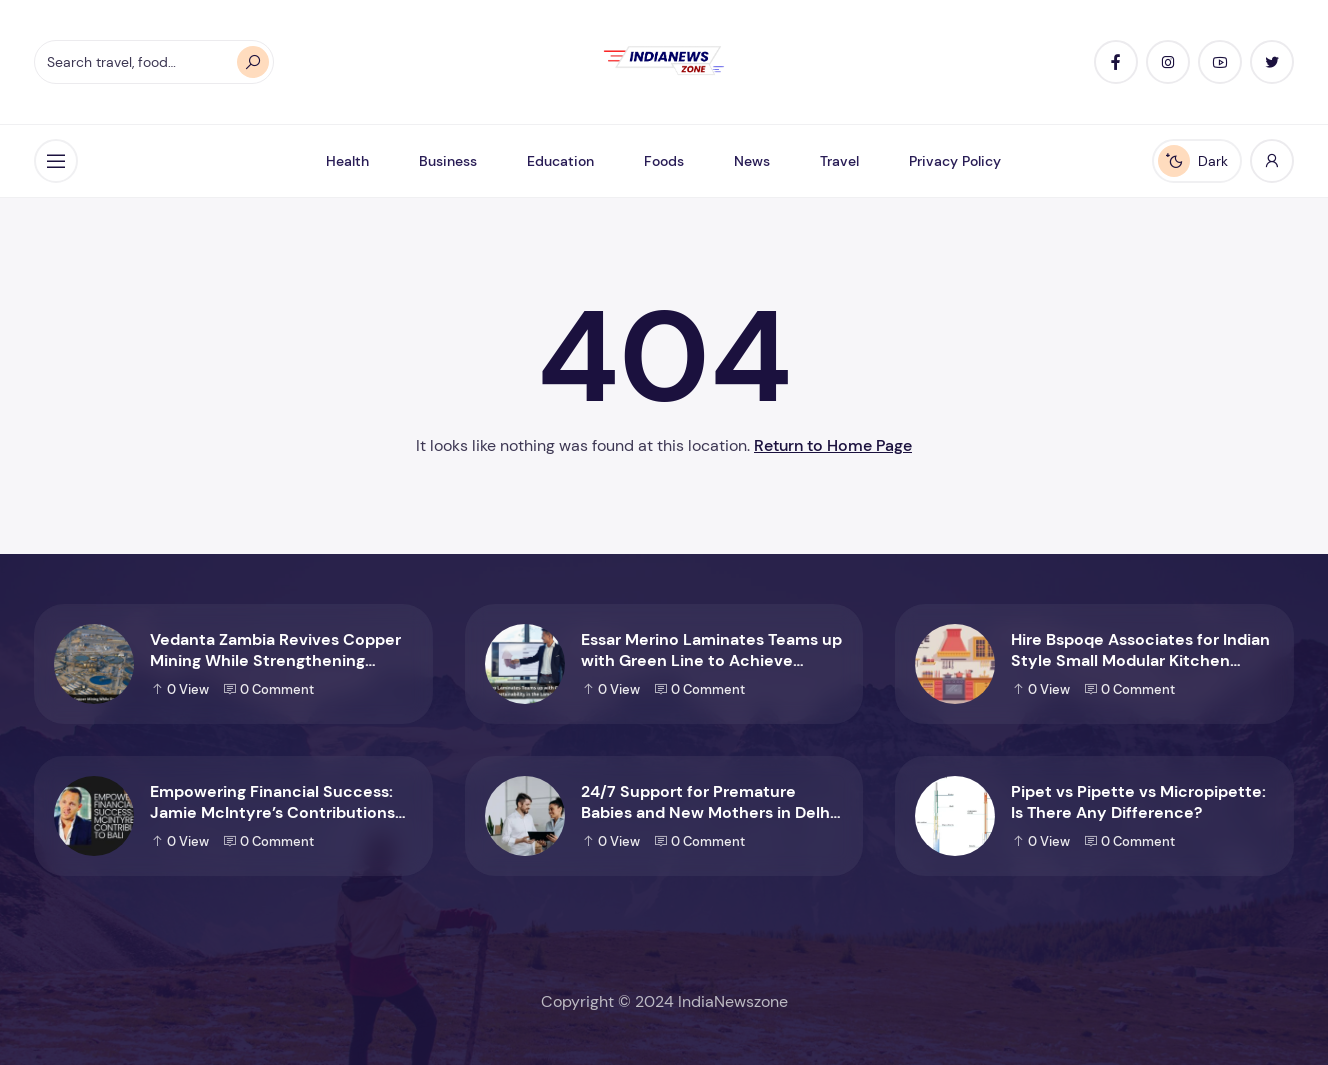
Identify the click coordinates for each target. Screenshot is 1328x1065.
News (752, 161)
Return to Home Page (833, 445)
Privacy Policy (955, 161)
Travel (839, 161)
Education (560, 161)
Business (448, 161)
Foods (664, 161)
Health (347, 161)
